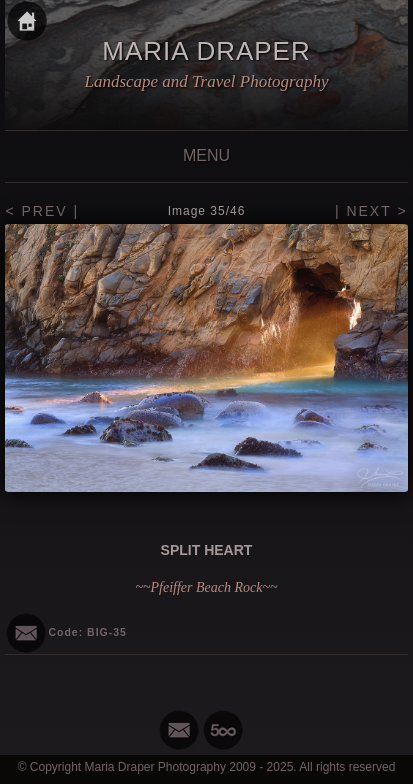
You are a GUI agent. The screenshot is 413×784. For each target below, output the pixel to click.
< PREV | (42, 211)
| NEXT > (371, 211)
